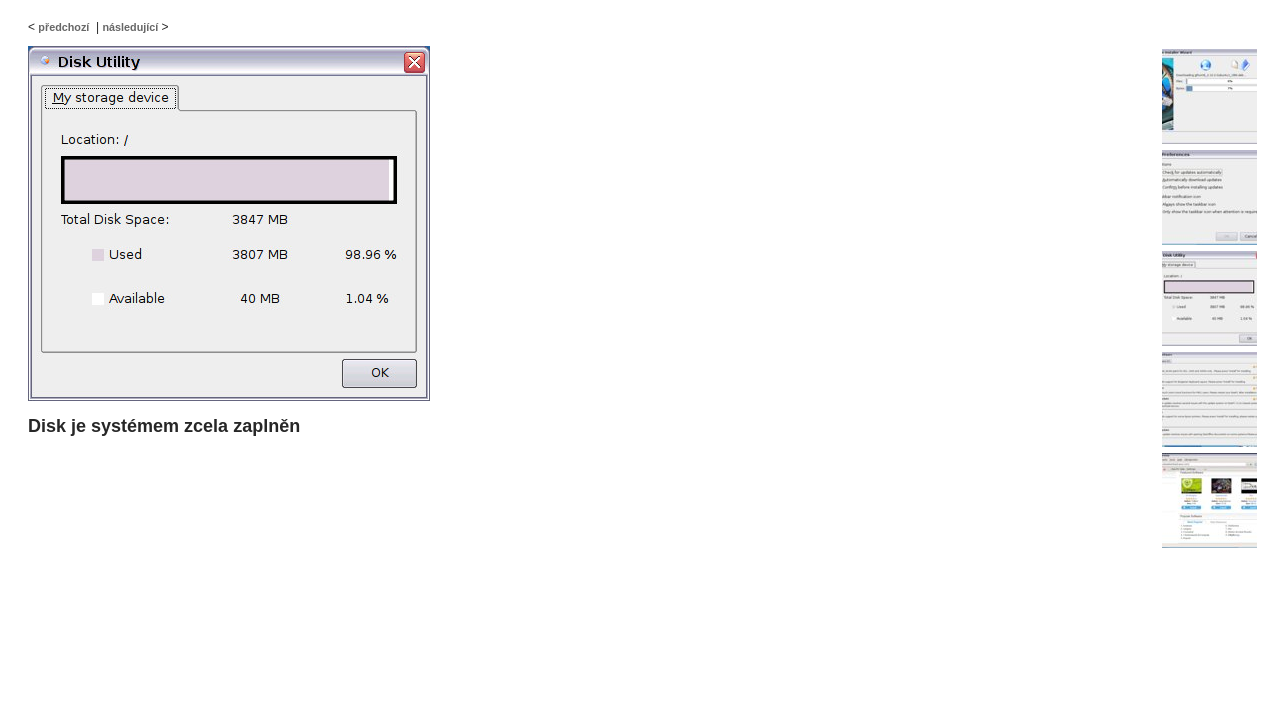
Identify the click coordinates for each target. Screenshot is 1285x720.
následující (130, 27)
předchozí (63, 27)
